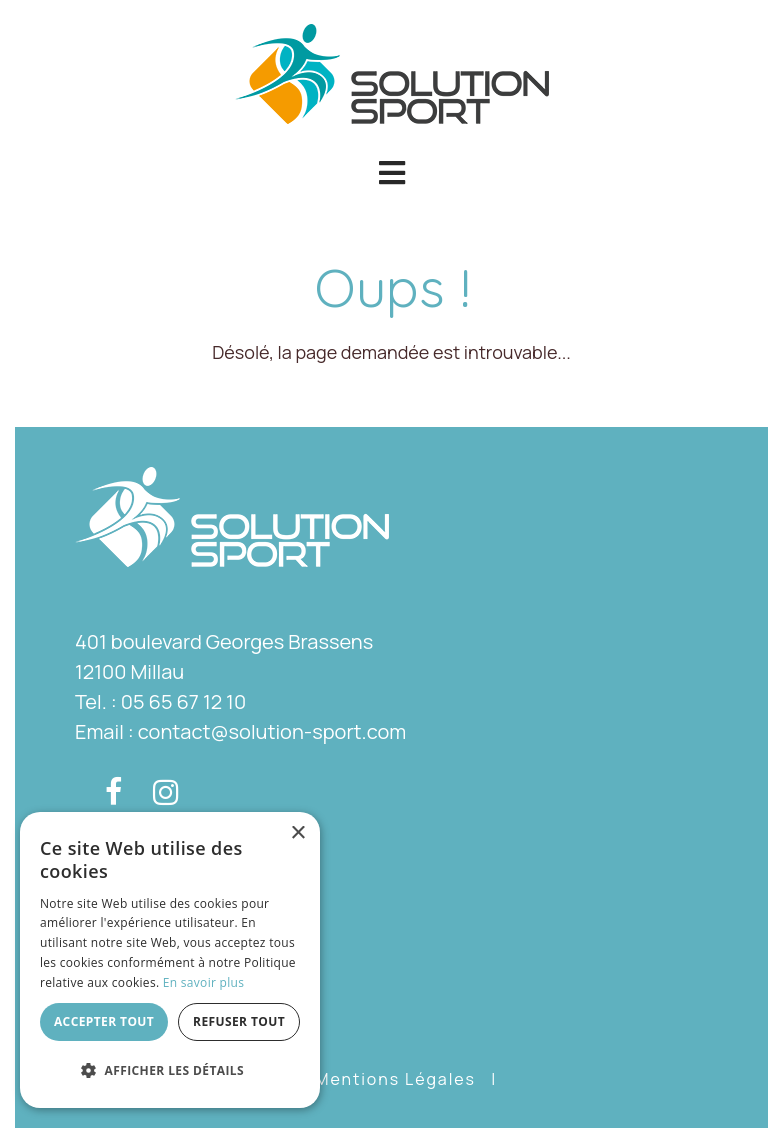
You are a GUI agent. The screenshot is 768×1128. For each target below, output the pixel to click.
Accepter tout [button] (104, 1021)
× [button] (297, 833)
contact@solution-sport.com (272, 731)
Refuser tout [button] (239, 1021)
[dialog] (170, 960)
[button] (391, 173)
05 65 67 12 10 (183, 701)
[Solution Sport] (392, 71)
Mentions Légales (395, 1079)
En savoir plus (203, 982)
